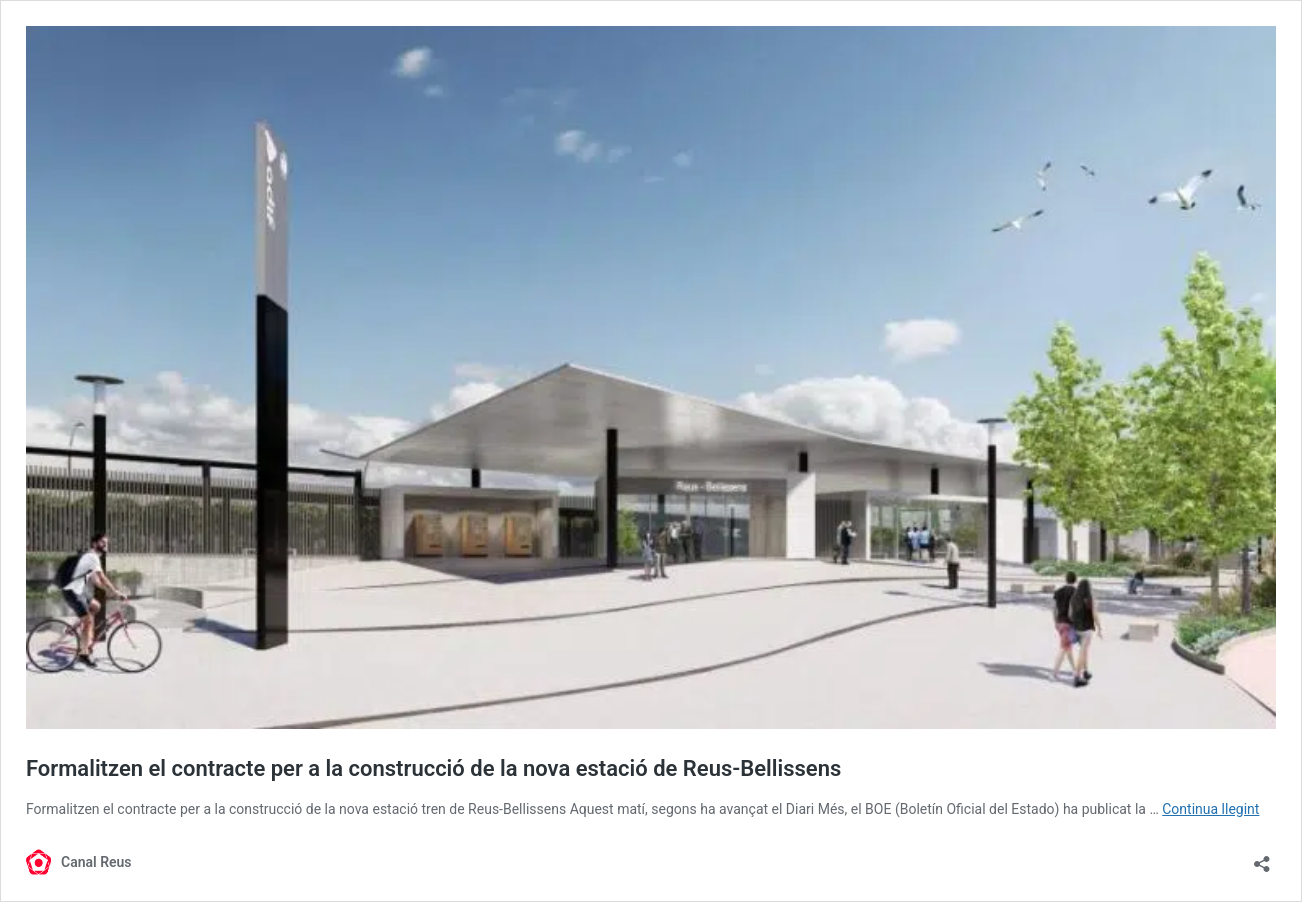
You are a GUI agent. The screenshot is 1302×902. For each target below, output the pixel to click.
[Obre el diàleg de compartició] (1262, 857)
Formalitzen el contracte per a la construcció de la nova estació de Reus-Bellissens (433, 768)
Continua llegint (1210, 809)
